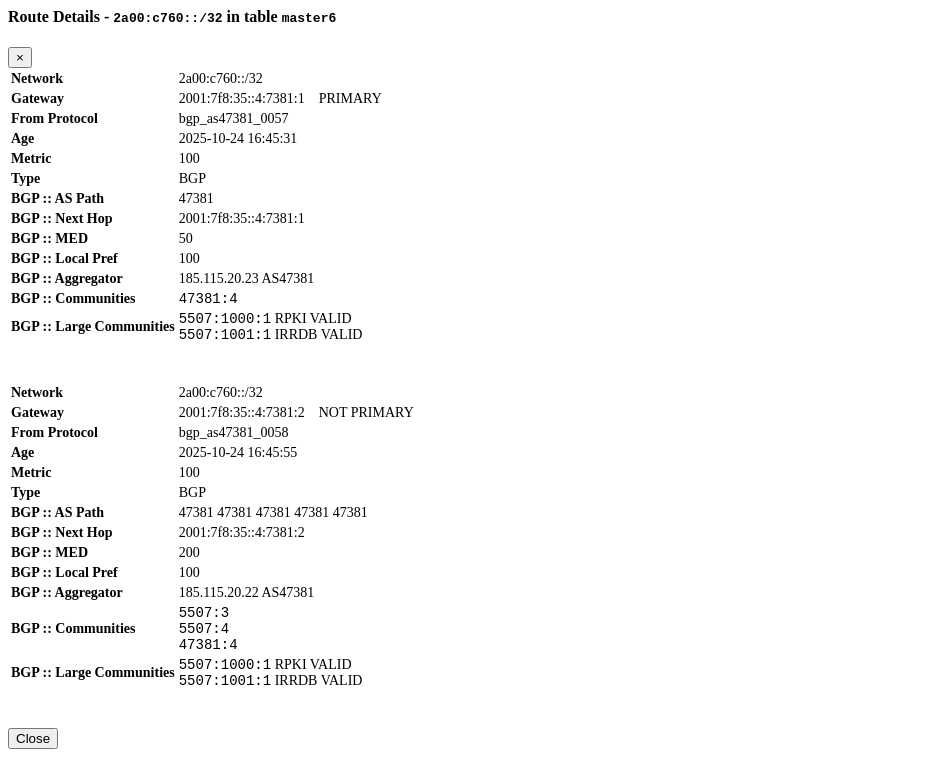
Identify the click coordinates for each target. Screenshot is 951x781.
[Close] (20, 57)
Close (33, 762)
